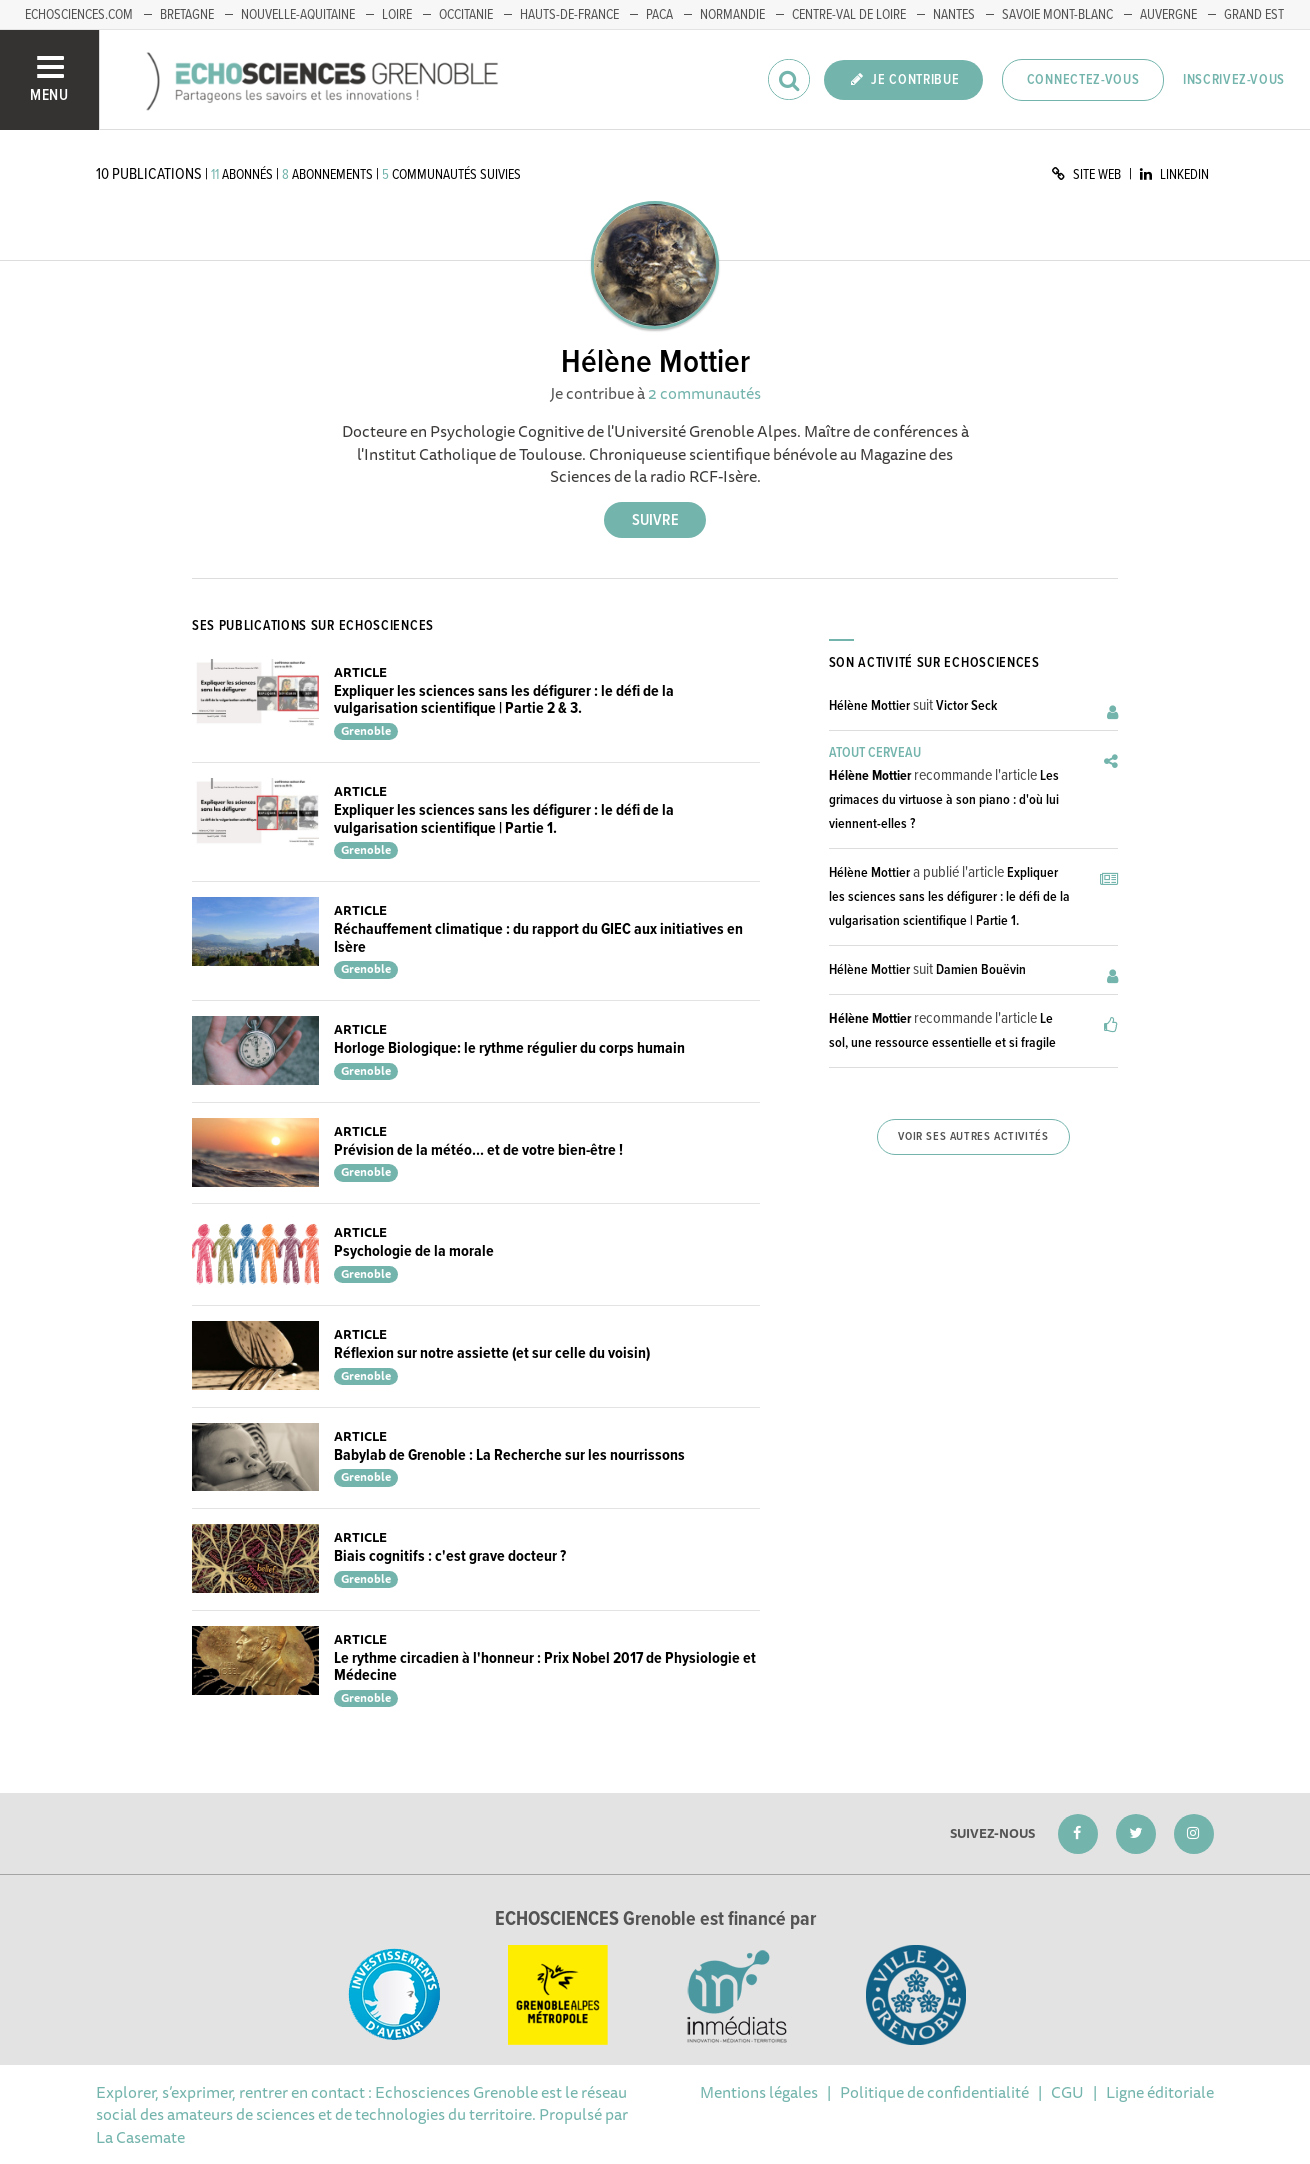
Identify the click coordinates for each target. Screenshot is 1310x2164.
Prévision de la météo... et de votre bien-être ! (478, 1150)
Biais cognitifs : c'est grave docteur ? (450, 1556)
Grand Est (1254, 15)
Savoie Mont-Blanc (1057, 15)
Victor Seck (966, 706)
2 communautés (704, 393)
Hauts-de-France (569, 15)
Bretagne (187, 15)
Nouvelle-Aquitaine (298, 15)
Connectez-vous (1083, 80)
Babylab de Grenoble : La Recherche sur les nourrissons (509, 1455)
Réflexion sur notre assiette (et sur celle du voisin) (492, 1353)
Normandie (732, 15)
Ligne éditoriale (1160, 2092)
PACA (659, 15)
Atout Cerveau (875, 753)
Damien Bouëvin (981, 970)
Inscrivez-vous (1234, 80)
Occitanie (466, 15)
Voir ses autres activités (973, 1137)
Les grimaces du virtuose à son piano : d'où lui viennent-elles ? (944, 800)
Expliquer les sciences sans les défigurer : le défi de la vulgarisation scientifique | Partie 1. (504, 819)
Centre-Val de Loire (849, 15)
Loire (397, 15)
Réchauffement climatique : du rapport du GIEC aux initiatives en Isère (538, 938)
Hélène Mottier (869, 706)
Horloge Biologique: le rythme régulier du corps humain (509, 1048)
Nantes (954, 15)
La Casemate (140, 2137)
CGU (1067, 2092)
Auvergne (1168, 15)
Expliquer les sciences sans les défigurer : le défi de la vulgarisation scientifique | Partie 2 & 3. (504, 700)
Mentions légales (759, 2092)
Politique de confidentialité (934, 2092)
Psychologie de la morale (414, 1251)
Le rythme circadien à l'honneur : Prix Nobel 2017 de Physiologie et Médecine (545, 1667)
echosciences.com (79, 15)
